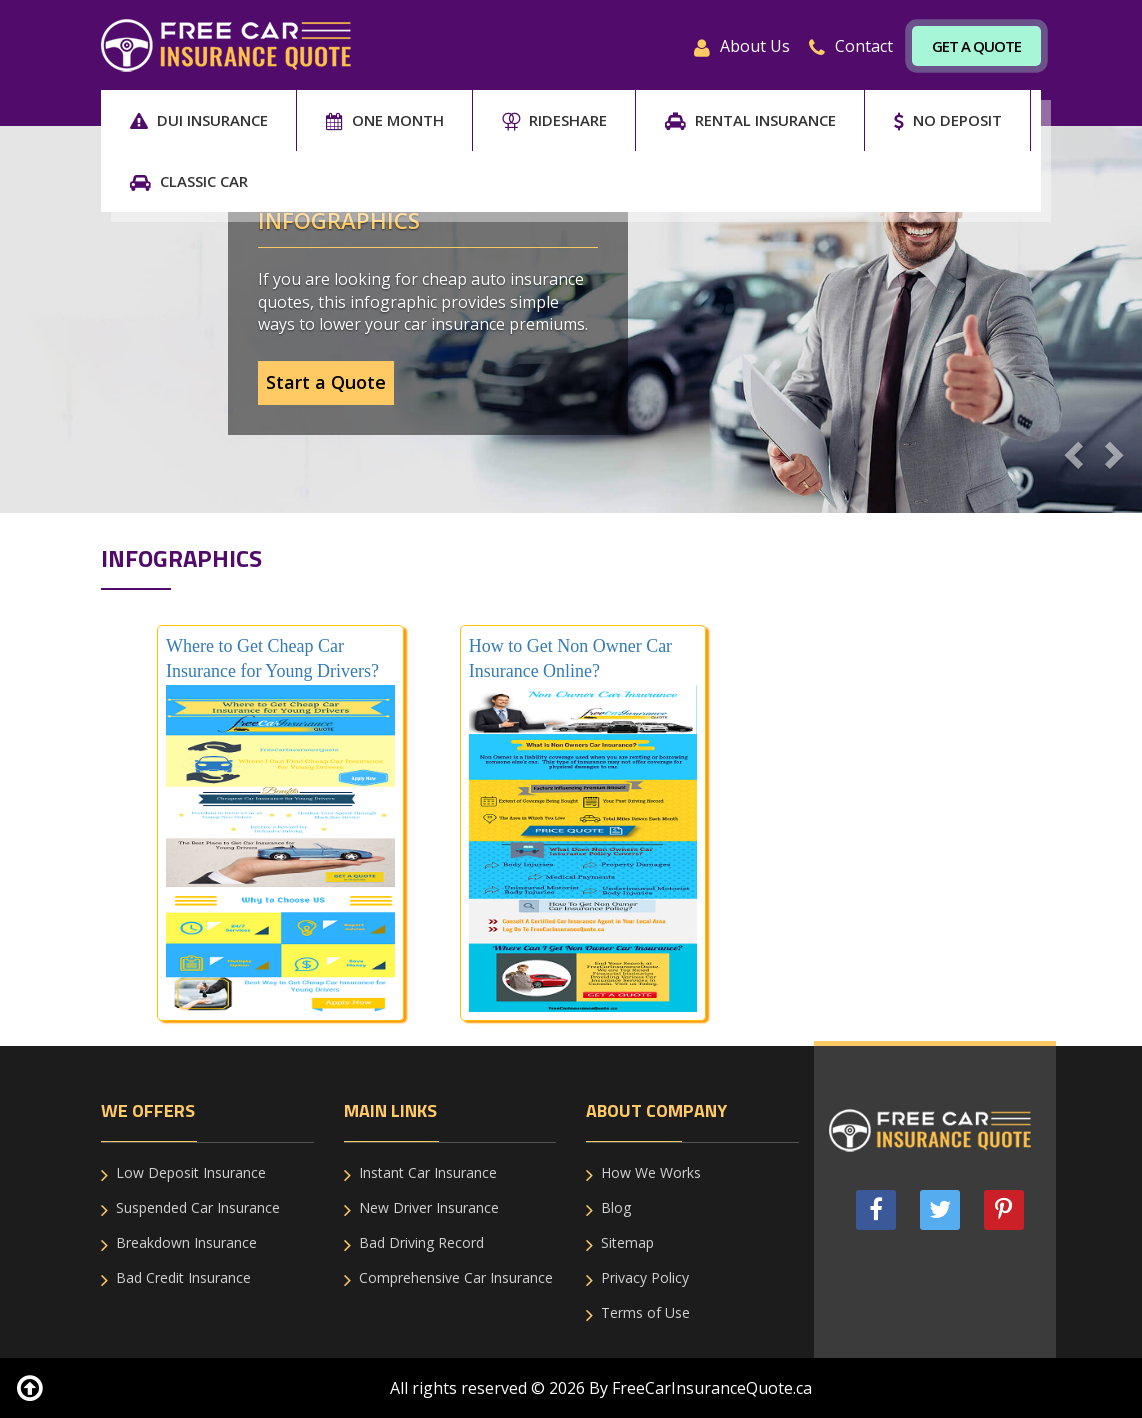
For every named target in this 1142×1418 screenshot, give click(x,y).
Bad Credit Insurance (183, 1277)
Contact (851, 46)
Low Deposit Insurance (191, 1172)
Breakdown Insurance (186, 1242)
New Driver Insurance (429, 1207)
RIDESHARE (554, 120)
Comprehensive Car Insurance (456, 1277)
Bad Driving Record (421, 1242)
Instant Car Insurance (428, 1172)
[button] (1071, 449)
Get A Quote (976, 46)
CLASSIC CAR (189, 181)
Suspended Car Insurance (198, 1207)
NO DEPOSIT (948, 120)
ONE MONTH (385, 120)
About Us (742, 46)
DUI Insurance (199, 120)
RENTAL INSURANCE (750, 120)
